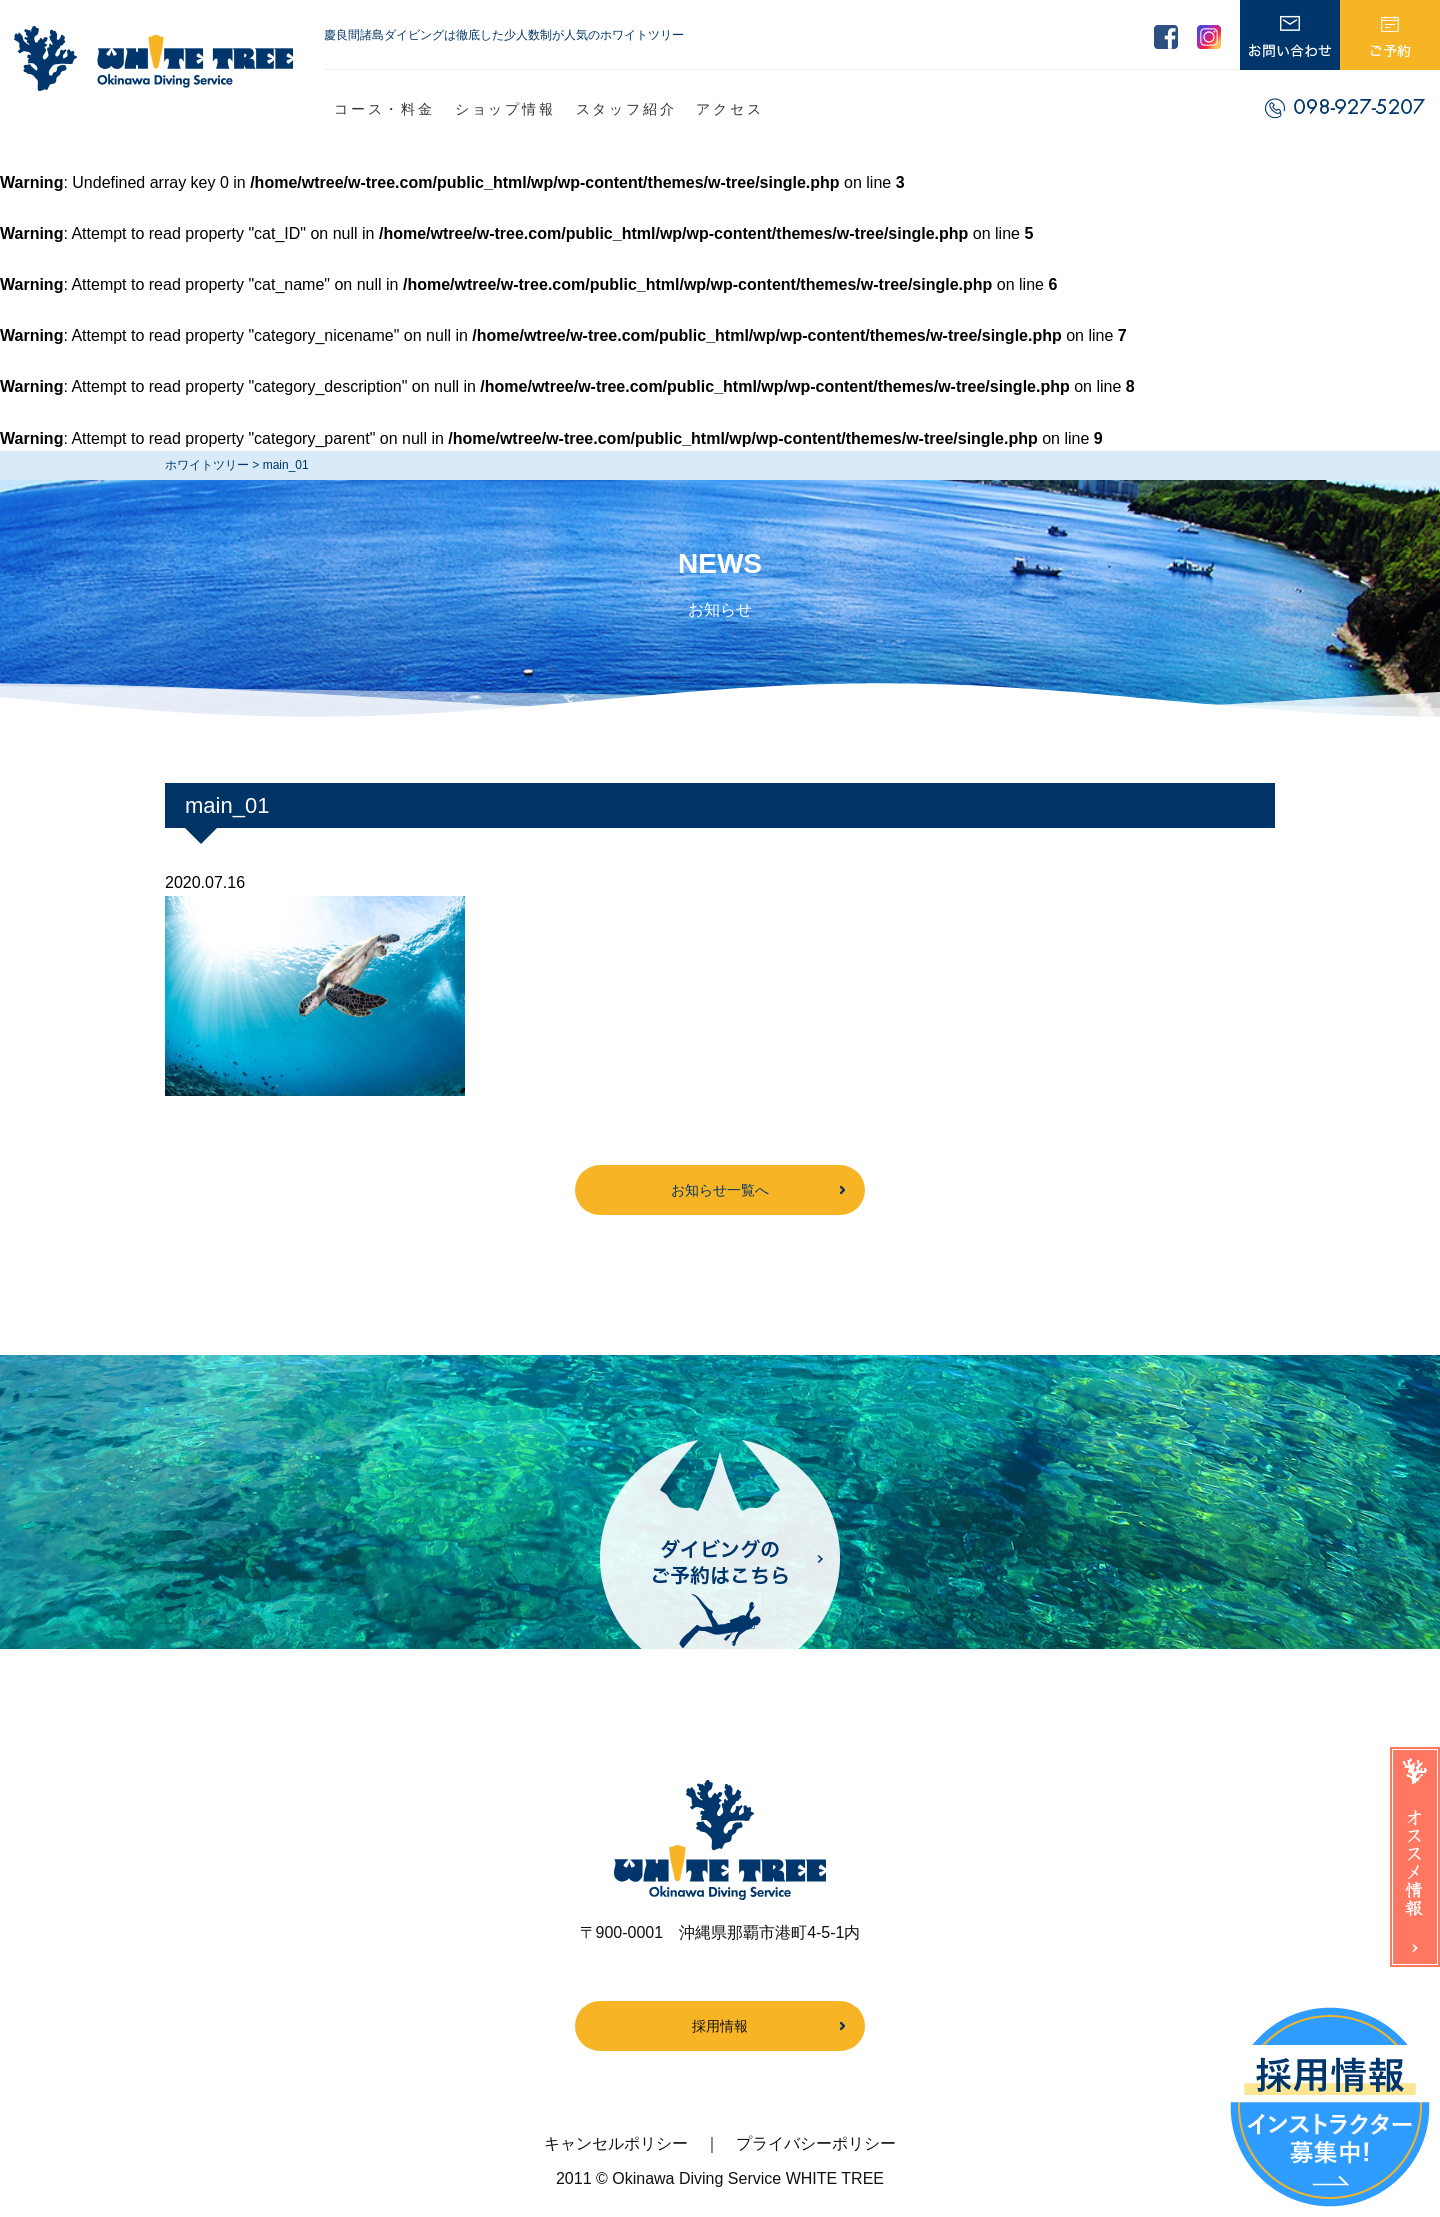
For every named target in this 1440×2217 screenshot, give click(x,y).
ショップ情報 (505, 109)
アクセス (729, 109)
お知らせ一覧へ (720, 1190)
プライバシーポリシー (816, 2143)
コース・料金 (384, 109)
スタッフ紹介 (626, 109)
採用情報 (720, 2026)
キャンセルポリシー (616, 2143)
